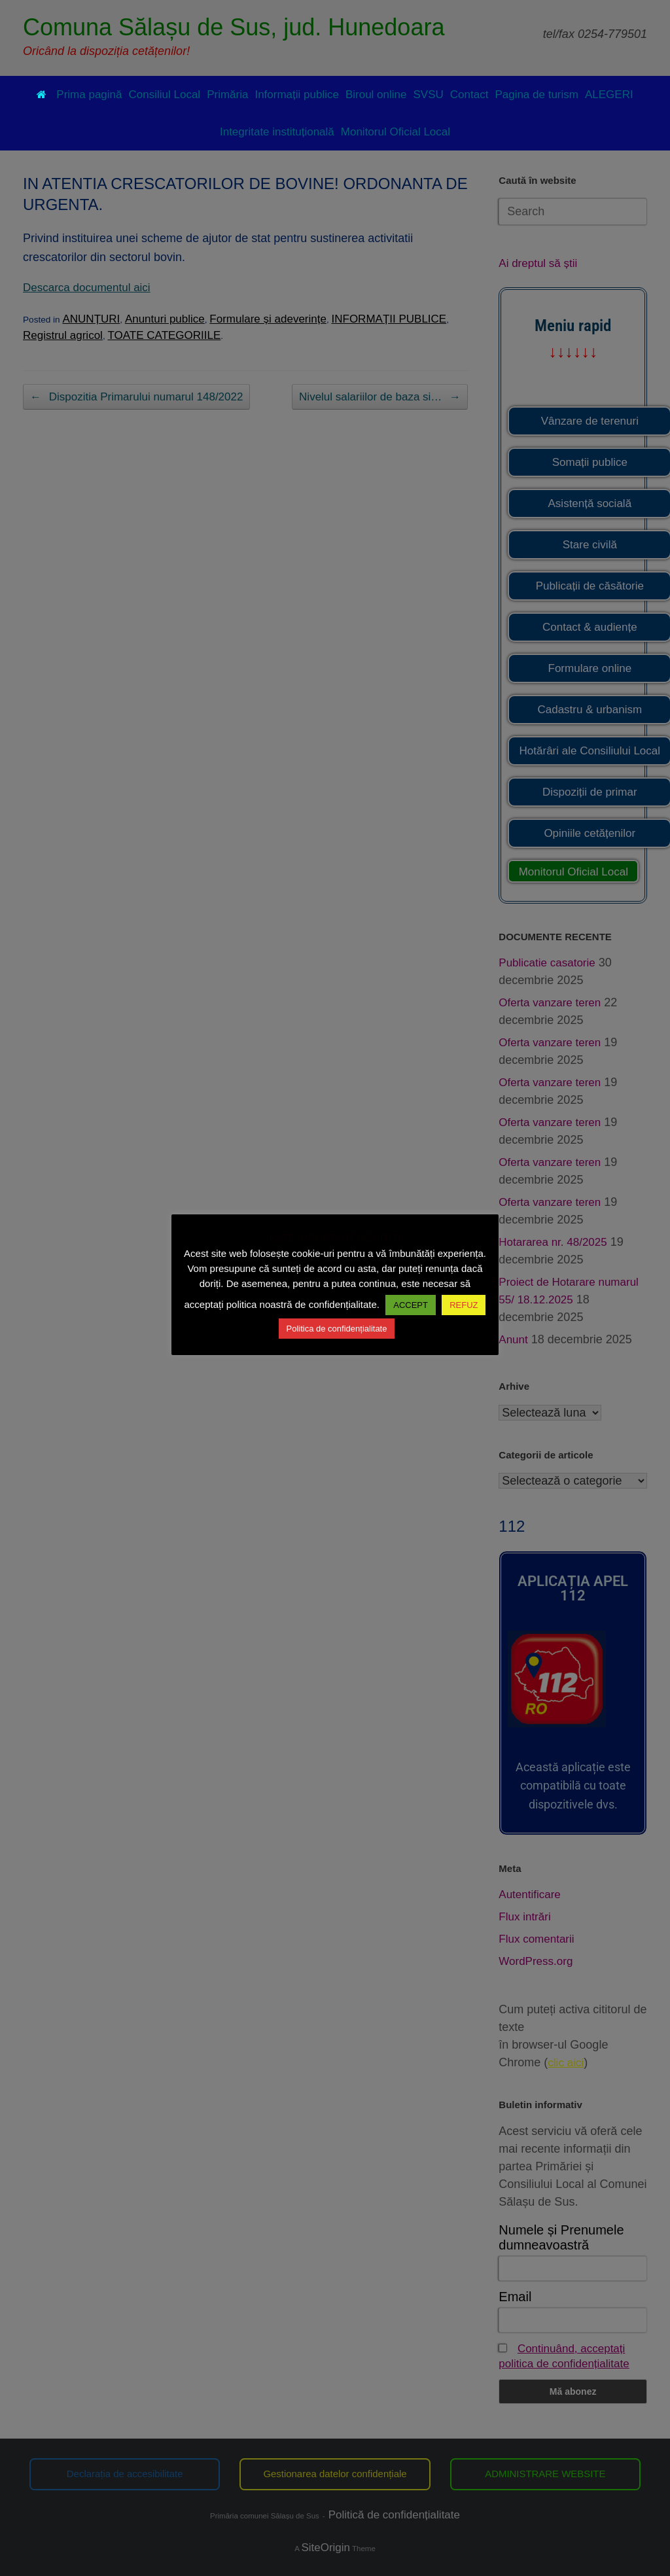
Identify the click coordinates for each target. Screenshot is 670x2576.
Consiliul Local (165, 94)
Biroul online (376, 94)
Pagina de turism (536, 94)
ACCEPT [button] (410, 1305)
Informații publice (297, 94)
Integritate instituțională (277, 132)
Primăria (227, 94)
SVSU (429, 94)
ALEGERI (609, 94)
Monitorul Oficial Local (395, 132)
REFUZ (464, 1305)
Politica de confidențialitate (337, 1328)
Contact (469, 94)
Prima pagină (79, 94)
